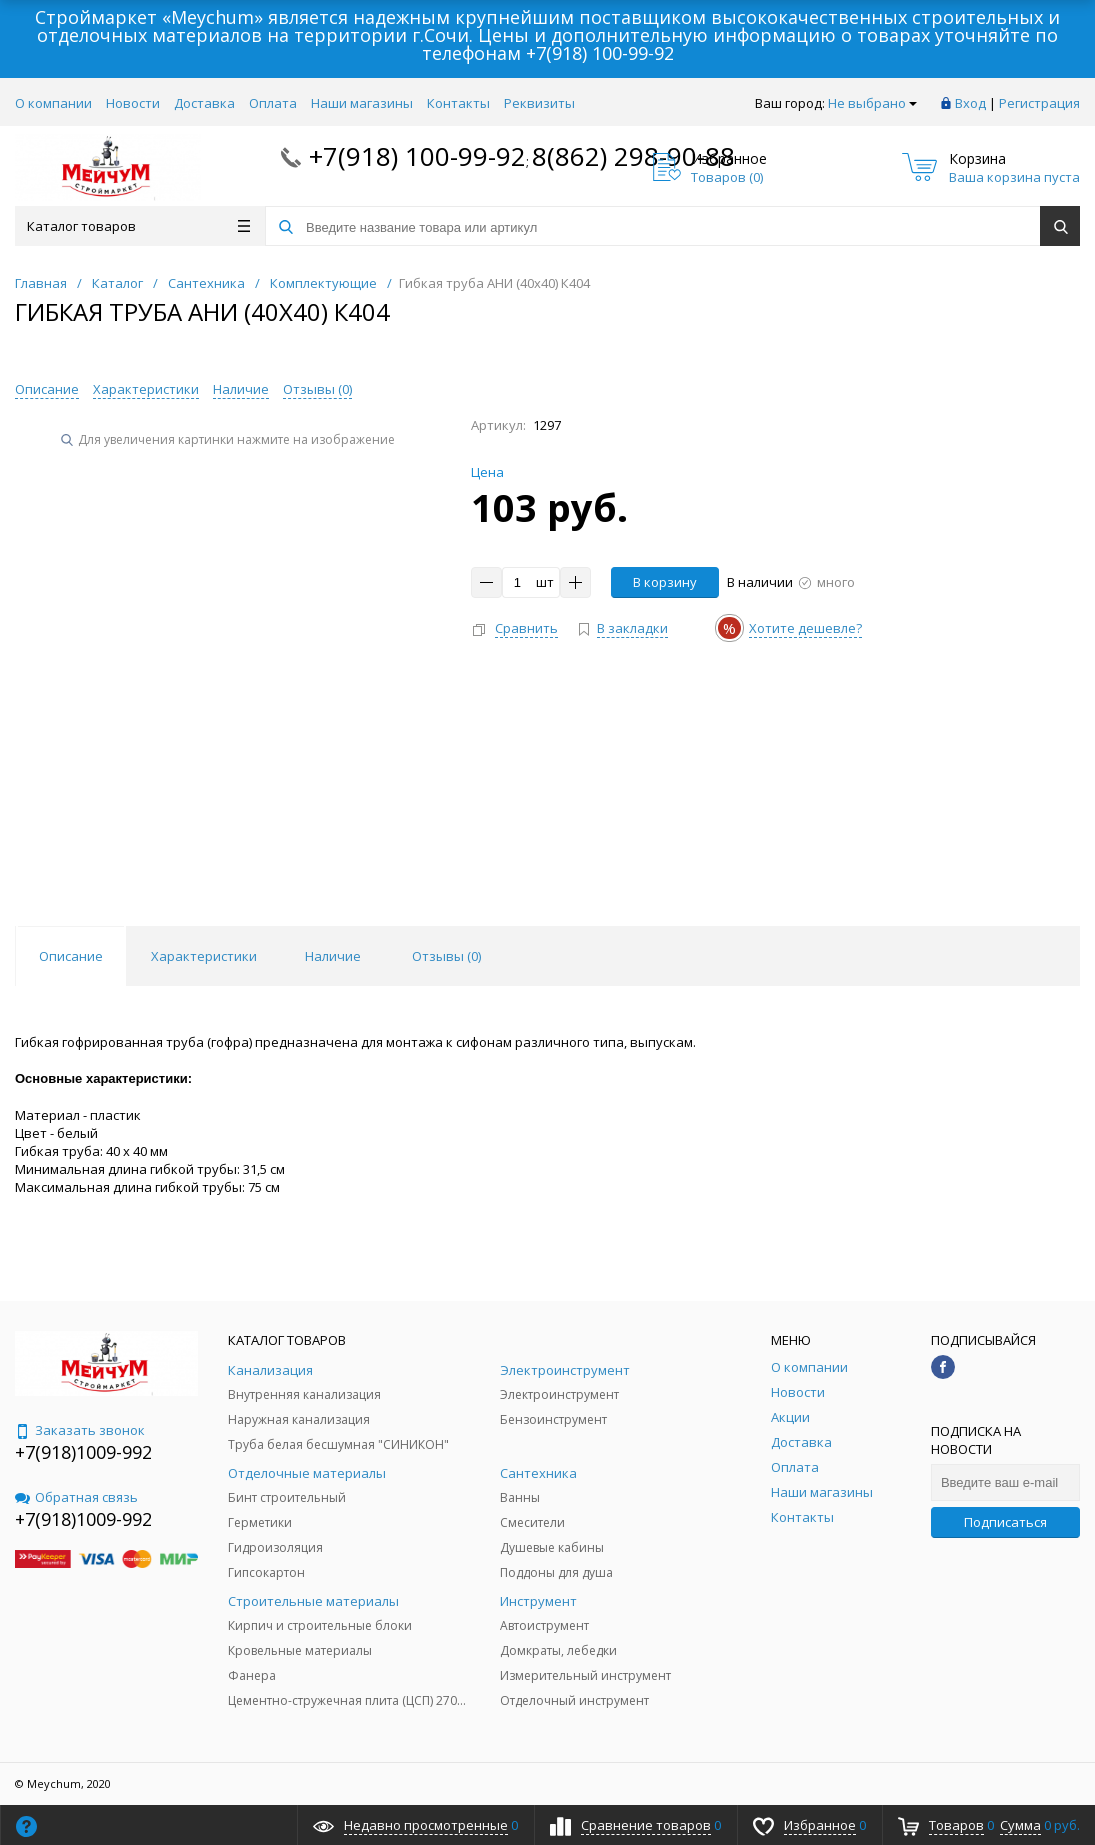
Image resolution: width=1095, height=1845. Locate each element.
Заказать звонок (80, 1430)
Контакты (458, 103)
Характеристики (146, 389)
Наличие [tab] (333, 956)
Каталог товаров (138, 226)
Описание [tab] (71, 956)
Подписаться (1005, 1522)
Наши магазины (362, 103)
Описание (47, 389)
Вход (970, 103)
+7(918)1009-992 (83, 1452)
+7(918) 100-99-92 (600, 53)
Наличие (241, 389)
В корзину (665, 582)
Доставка (204, 103)
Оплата (273, 103)
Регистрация (1039, 103)
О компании (53, 103)
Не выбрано (872, 103)
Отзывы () (317, 389)
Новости (133, 103)
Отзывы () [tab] (446, 956)
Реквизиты (539, 103)
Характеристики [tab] (204, 956)
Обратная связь (76, 1497)
